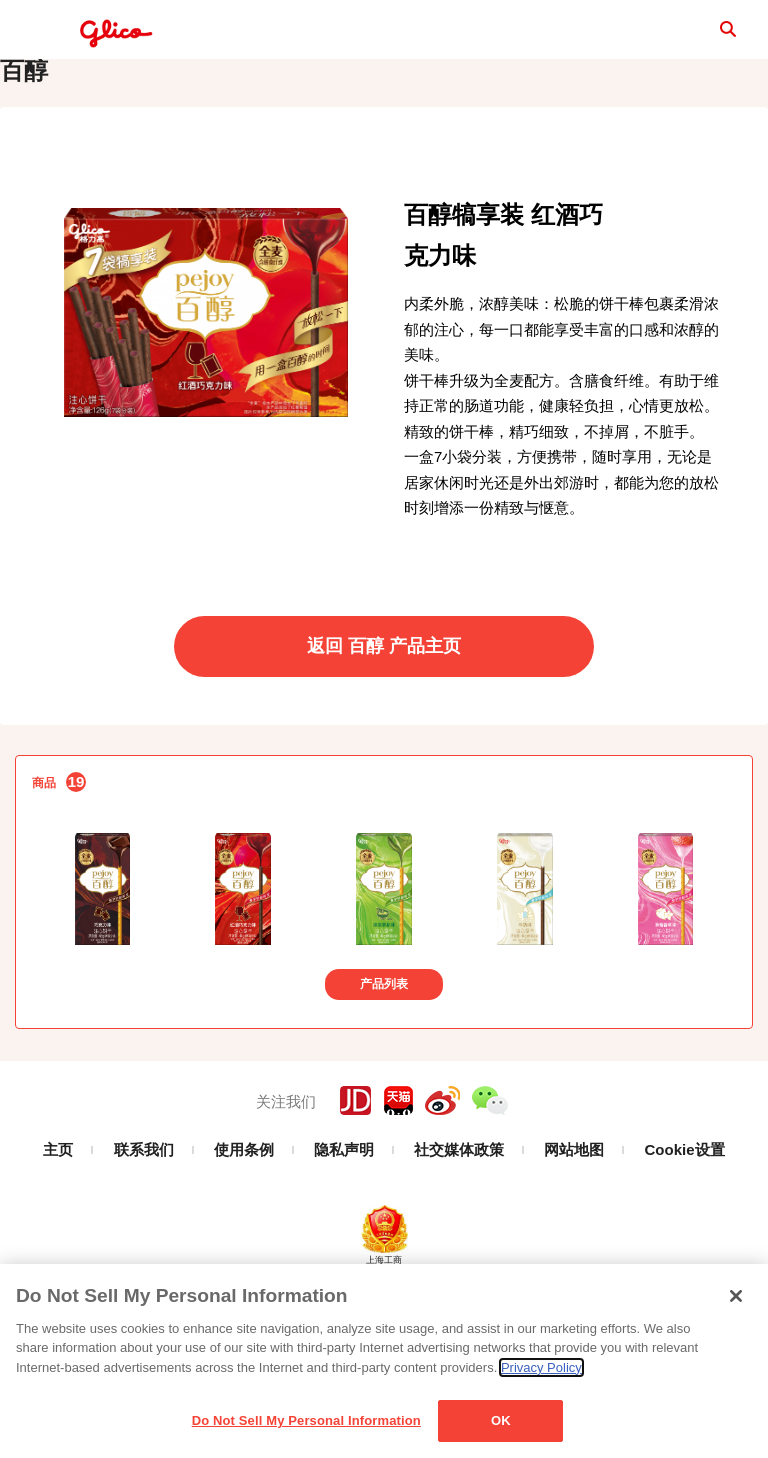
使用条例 (244, 1210)
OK (501, 1420)
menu (36, 36)
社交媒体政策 (459, 1210)
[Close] (736, 1296)
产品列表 (384, 1045)
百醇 (24, 131)
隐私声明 (344, 1210)
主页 (58, 1210)
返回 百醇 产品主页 (384, 707)
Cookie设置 (685, 1210)
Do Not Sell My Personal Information (306, 1420)
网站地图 (574, 1210)
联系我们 (144, 1210)
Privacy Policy (541, 1367)
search (708, 35)
